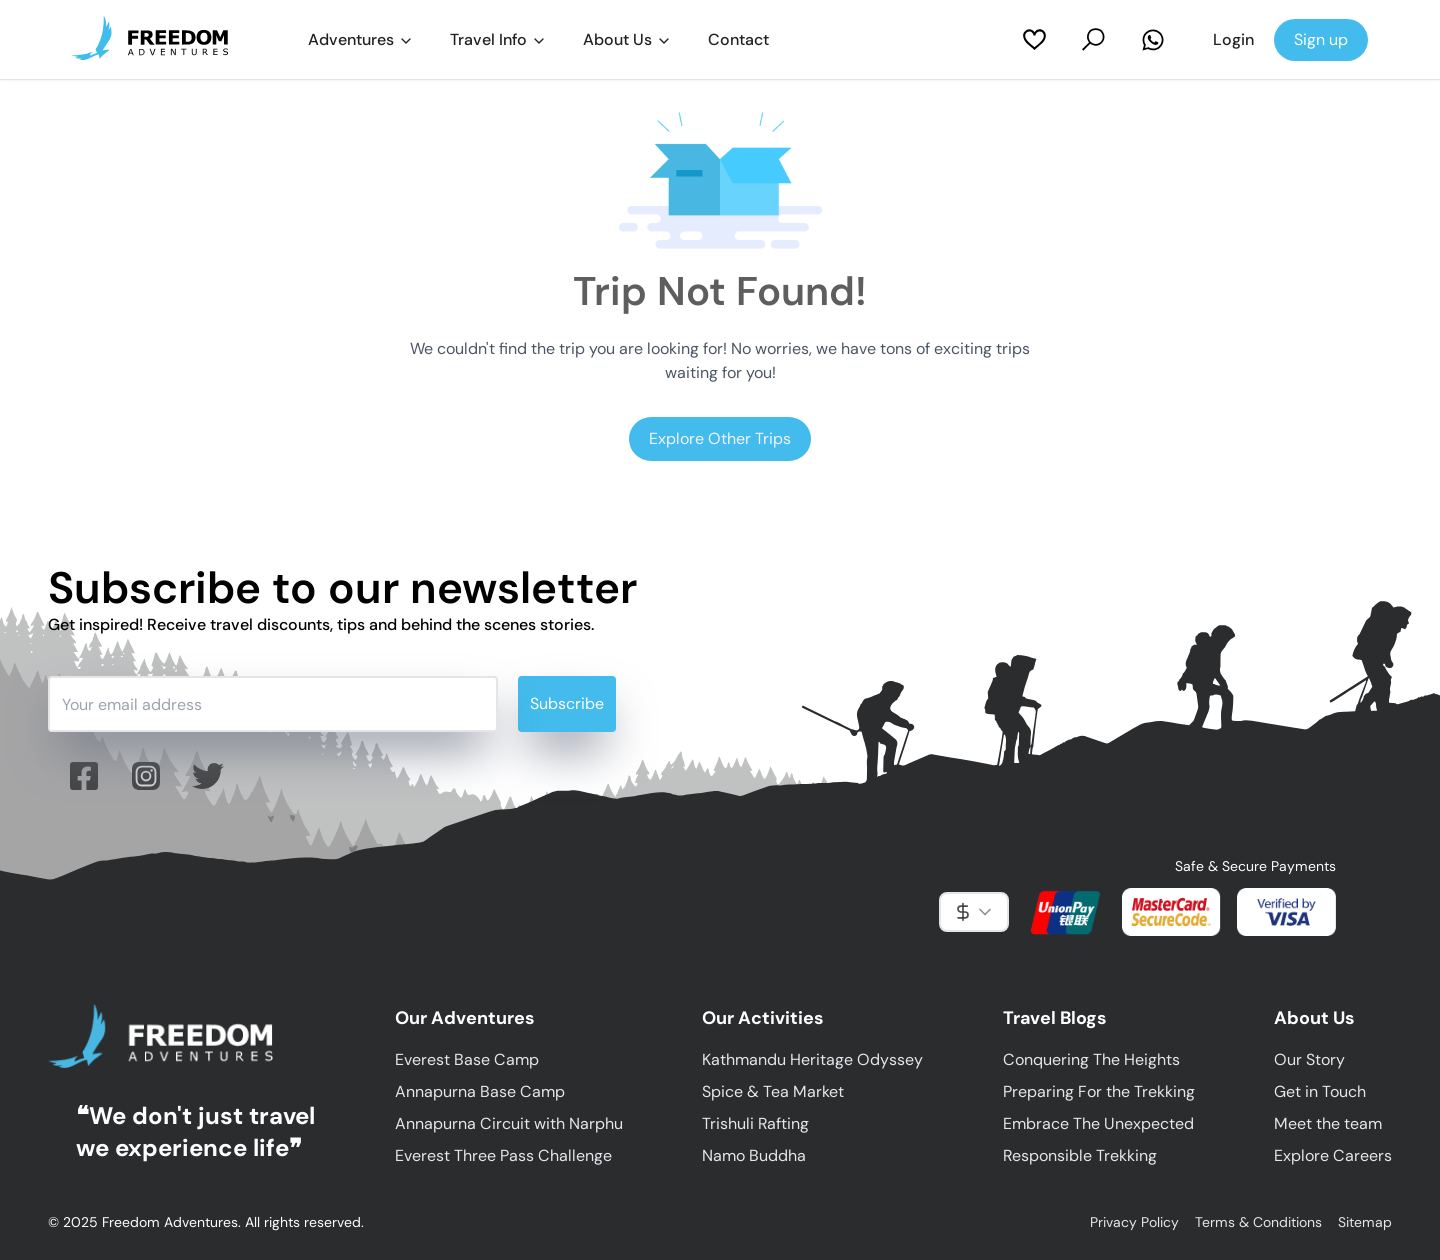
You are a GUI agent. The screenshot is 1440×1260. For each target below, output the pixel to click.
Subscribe (567, 703)
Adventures (361, 39)
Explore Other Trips (720, 438)
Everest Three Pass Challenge (503, 1155)
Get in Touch (1320, 1091)
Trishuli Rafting (755, 1123)
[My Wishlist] (1034, 39)
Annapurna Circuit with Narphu (509, 1123)
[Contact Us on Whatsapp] (1153, 40)
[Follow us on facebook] (84, 776)
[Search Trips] (1093, 39)
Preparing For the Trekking (1099, 1091)
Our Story (1309, 1059)
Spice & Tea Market (773, 1091)
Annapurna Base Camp (480, 1091)
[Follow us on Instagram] (146, 776)
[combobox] (974, 912)
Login (1233, 39)
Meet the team (1328, 1123)
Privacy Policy (1134, 1222)
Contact (738, 39)
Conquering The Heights (1091, 1059)
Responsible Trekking (1080, 1155)
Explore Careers (1333, 1155)
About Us (627, 39)
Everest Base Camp (467, 1059)
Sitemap (1365, 1222)
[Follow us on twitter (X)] (208, 776)
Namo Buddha (754, 1155)
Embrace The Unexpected (1098, 1123)
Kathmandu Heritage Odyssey (812, 1059)
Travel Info (498, 39)
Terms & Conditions (1258, 1222)
